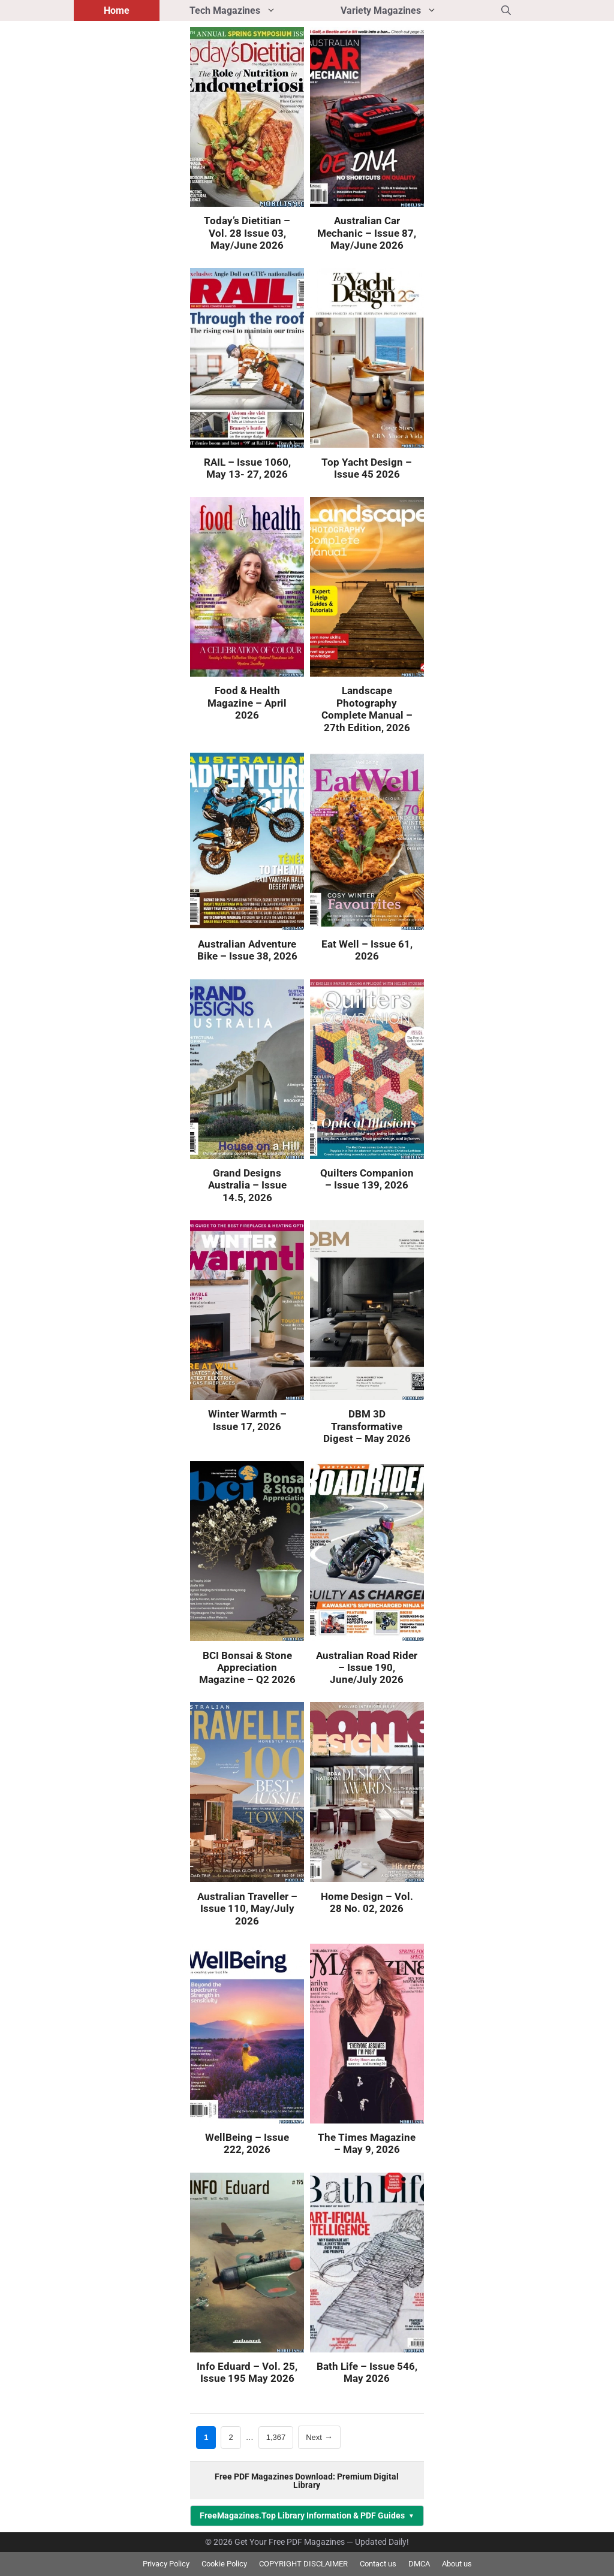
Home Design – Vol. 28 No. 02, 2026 (367, 1902)
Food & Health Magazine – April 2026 (247, 702)
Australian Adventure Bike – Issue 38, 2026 (247, 950)
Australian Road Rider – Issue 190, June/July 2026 (366, 1667)
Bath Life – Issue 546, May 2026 (367, 2372)
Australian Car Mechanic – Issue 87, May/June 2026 (366, 233)
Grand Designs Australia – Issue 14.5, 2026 (247, 1185)
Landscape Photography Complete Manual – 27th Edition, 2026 (367, 708)
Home (117, 10)
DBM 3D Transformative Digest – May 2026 (367, 1426)
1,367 (276, 2436)
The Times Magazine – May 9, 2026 (367, 2143)
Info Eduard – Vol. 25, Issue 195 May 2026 (247, 2372)
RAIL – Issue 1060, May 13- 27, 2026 (247, 468)
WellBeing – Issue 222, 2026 (247, 2143)
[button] (506, 10)
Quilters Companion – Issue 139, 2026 (367, 1179)
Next (319, 2437)
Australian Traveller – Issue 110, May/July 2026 (247, 1908)
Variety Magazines (406, 10)
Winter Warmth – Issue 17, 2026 (247, 1420)
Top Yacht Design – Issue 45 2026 (366, 468)
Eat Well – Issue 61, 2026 (367, 950)
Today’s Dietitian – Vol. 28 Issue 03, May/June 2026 (247, 233)
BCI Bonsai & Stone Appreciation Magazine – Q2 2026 (247, 1667)
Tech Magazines (250, 10)
